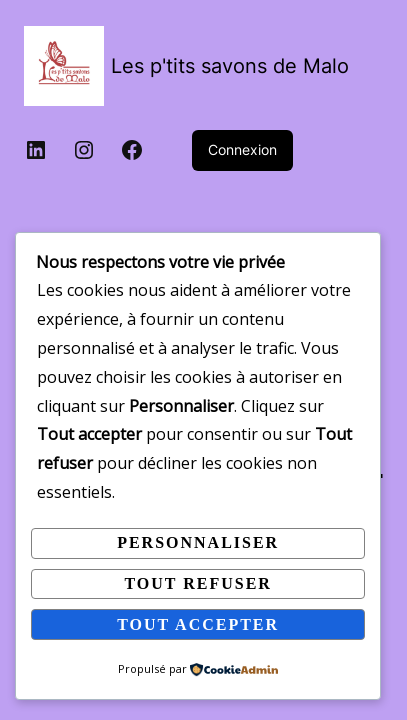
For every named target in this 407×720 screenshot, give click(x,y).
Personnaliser (198, 542)
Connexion (242, 149)
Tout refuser (197, 583)
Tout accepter (198, 624)
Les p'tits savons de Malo (230, 66)
